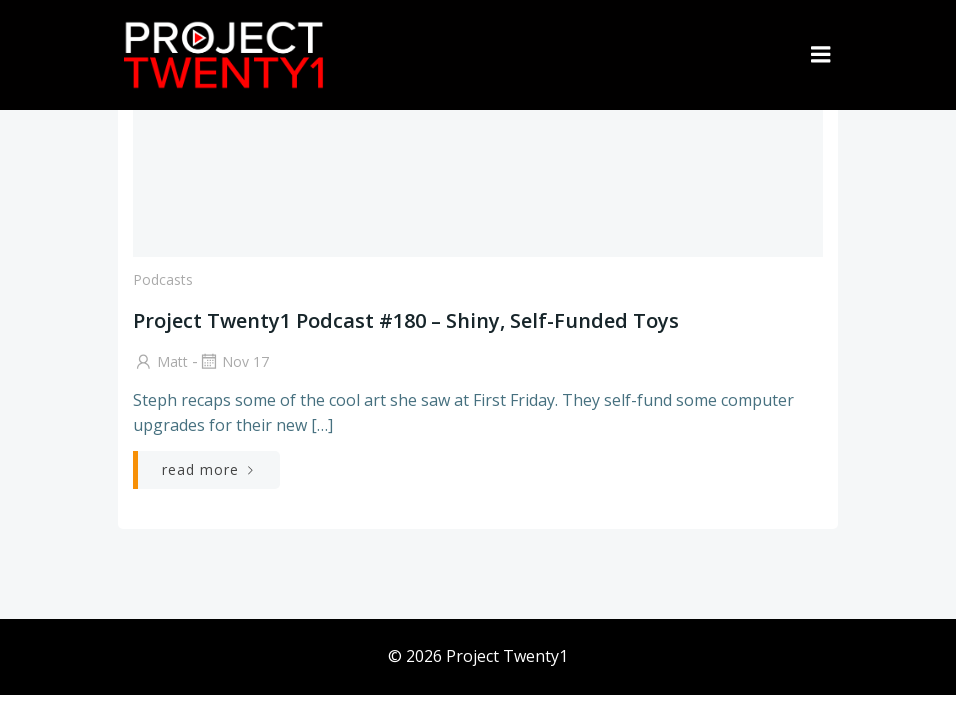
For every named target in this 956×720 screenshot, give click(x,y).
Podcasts (163, 279)
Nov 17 (233, 361)
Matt (160, 361)
